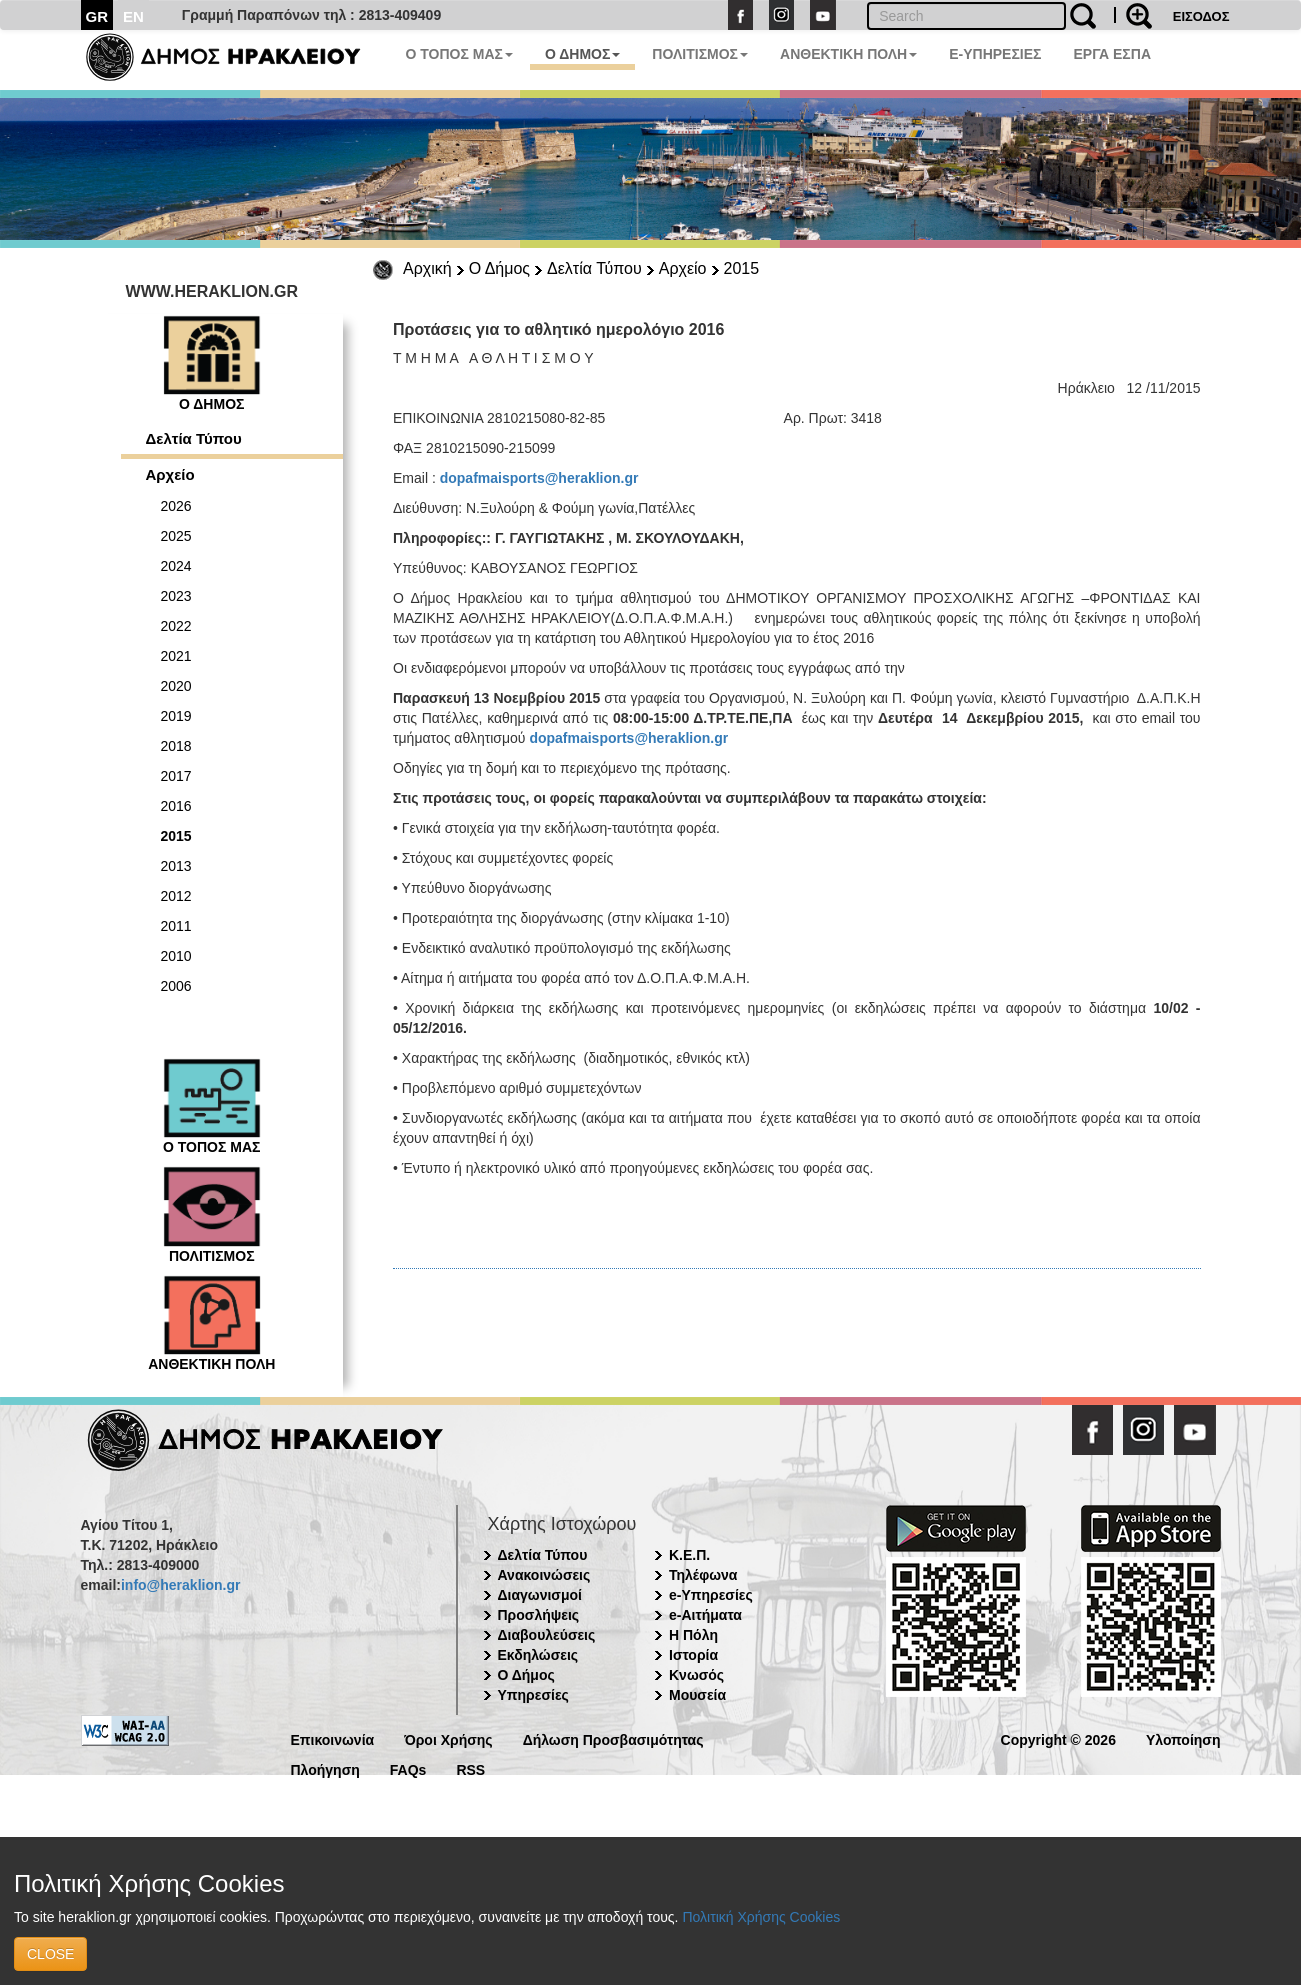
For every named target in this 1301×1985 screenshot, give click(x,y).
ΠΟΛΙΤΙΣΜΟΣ (700, 54)
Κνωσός (696, 1675)
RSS (470, 1768)
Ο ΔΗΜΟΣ (582, 54)
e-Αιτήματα (705, 1615)
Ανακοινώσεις (544, 1575)
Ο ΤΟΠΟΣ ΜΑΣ (459, 54)
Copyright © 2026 (1058, 1738)
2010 (176, 956)
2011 (176, 926)
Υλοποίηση (1183, 1738)
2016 (176, 806)
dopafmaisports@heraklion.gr (539, 478)
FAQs (408, 1768)
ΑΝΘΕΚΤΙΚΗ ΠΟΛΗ (848, 54)
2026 (176, 506)
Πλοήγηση (325, 1768)
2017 (176, 776)
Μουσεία (697, 1695)
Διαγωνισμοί (540, 1595)
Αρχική (427, 268)
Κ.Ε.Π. (689, 1555)
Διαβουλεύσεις (547, 1635)
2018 (176, 746)
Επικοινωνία (333, 1738)
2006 (176, 986)
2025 (176, 536)
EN (133, 16)
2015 (742, 268)
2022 (176, 626)
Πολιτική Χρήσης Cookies (761, 1917)
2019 (176, 716)
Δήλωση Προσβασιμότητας (613, 1738)
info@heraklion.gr (180, 1585)
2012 (176, 896)
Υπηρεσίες (533, 1695)
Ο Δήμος (499, 268)
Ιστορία (693, 1655)
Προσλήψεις (539, 1615)
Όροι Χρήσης (448, 1738)
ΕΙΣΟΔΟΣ (1201, 16)
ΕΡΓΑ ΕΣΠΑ (1112, 54)
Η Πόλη (693, 1635)
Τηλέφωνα (703, 1575)
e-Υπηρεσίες (711, 1595)
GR (97, 16)
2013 (176, 866)
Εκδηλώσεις (538, 1655)
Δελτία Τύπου (594, 268)
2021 (176, 656)
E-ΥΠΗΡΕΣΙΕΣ (995, 54)
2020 (176, 686)
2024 (176, 566)
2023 (176, 596)
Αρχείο (683, 268)
